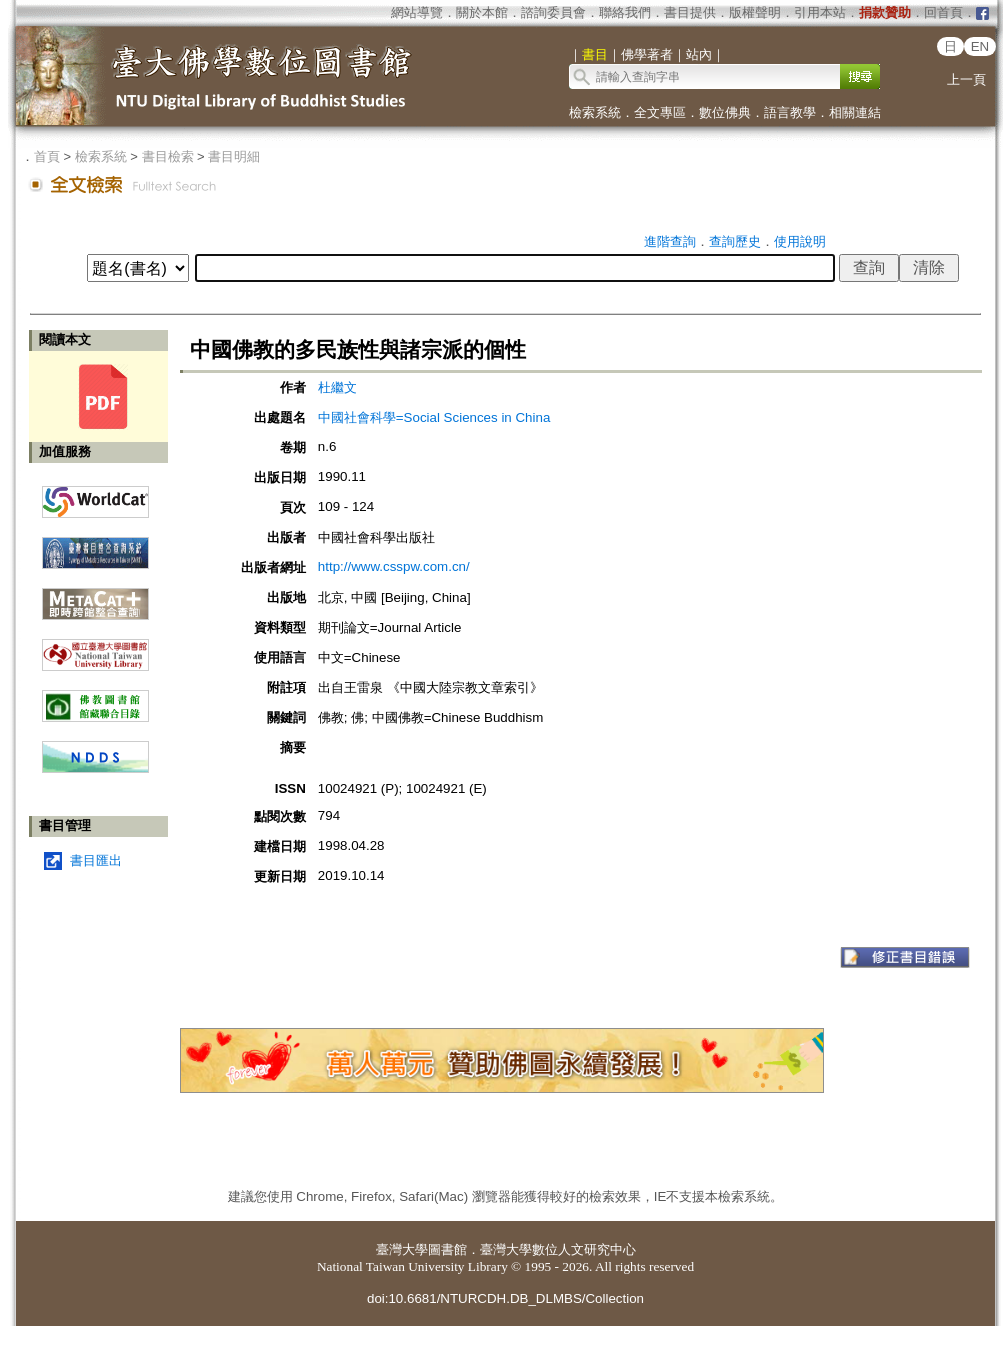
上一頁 (966, 79)
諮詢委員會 (553, 12)
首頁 (47, 156)
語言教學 (790, 112)
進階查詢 (670, 241)
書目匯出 (96, 860)
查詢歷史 (735, 241)
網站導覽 (417, 12)
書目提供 (690, 12)
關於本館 (482, 12)
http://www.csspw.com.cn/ (394, 566)
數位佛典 (725, 112)
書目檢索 (168, 156)
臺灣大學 (402, 1249)
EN (980, 46)
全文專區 (660, 112)
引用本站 (820, 12)
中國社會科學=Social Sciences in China (434, 417)
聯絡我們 (625, 12)
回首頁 (943, 12)
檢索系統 (595, 112)
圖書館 (447, 1249)
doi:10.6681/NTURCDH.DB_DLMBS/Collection (505, 1298)
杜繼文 (337, 387)
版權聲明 (755, 12)
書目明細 (234, 156)
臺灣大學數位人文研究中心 (558, 1249)
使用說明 (800, 241)
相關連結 (855, 112)
